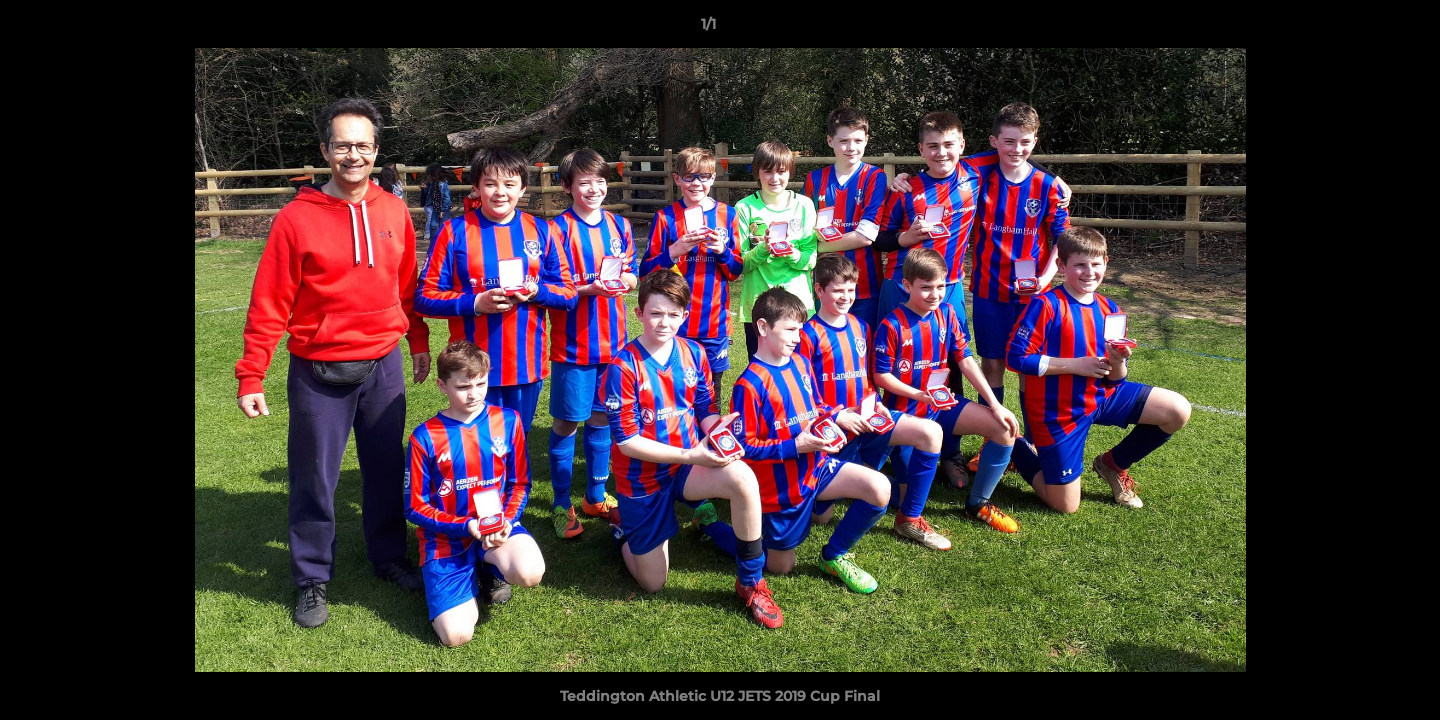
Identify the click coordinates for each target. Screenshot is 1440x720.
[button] (1356, 29)
